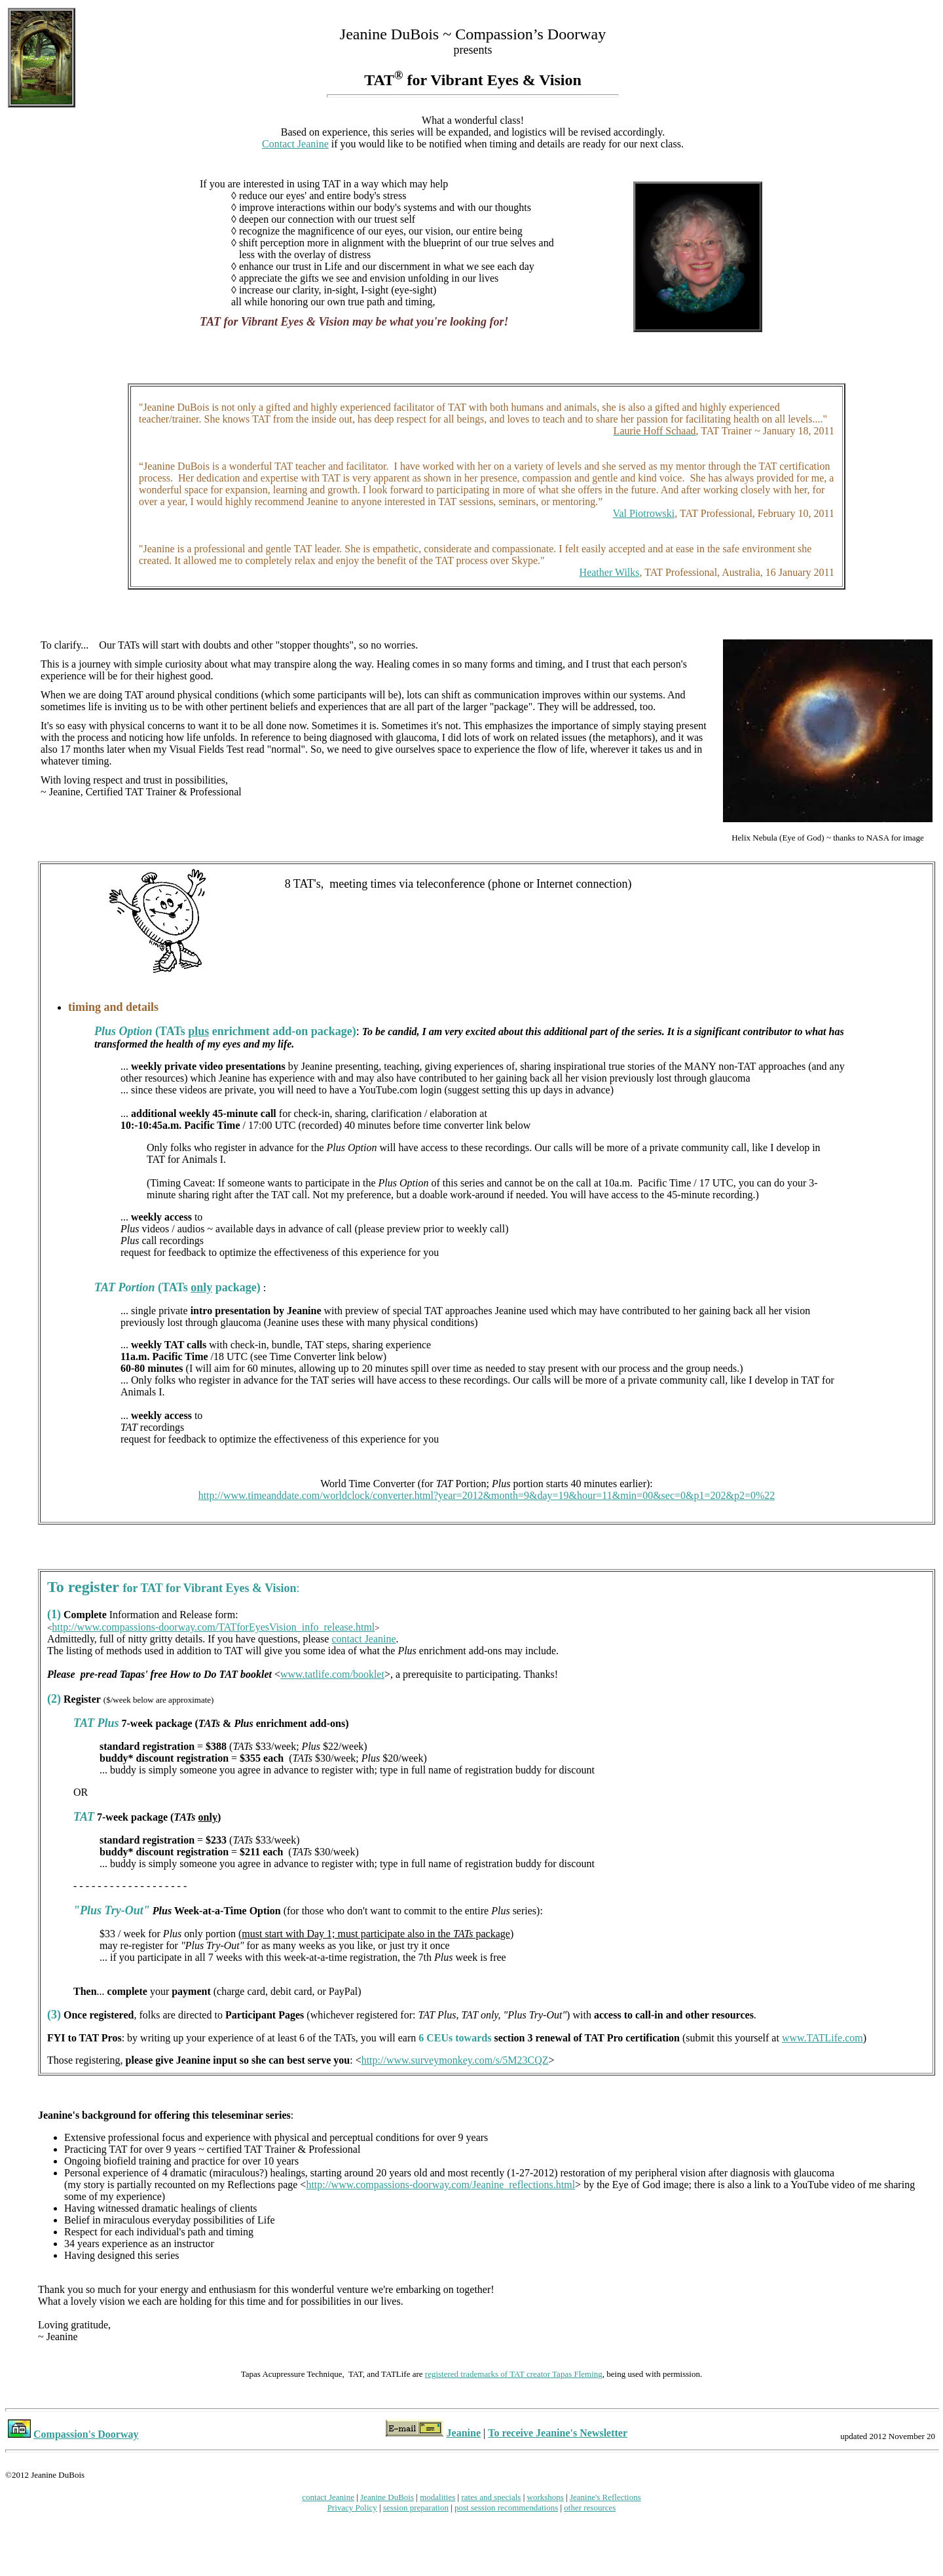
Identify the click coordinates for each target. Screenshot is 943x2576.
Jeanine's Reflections (605, 2497)
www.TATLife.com (822, 2037)
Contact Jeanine (295, 143)
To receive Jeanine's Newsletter (557, 2432)
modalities (437, 2497)
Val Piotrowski (644, 513)
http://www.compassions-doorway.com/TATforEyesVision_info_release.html (213, 1627)
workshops (545, 2497)
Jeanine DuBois (387, 2497)
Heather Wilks (610, 572)
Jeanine (464, 2432)
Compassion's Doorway (85, 2434)
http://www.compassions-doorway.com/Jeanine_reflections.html (440, 2184)
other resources (590, 2507)
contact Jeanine (363, 1638)
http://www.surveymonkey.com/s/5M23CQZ (455, 2060)
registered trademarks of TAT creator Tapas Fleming (513, 2374)
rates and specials (491, 2497)
